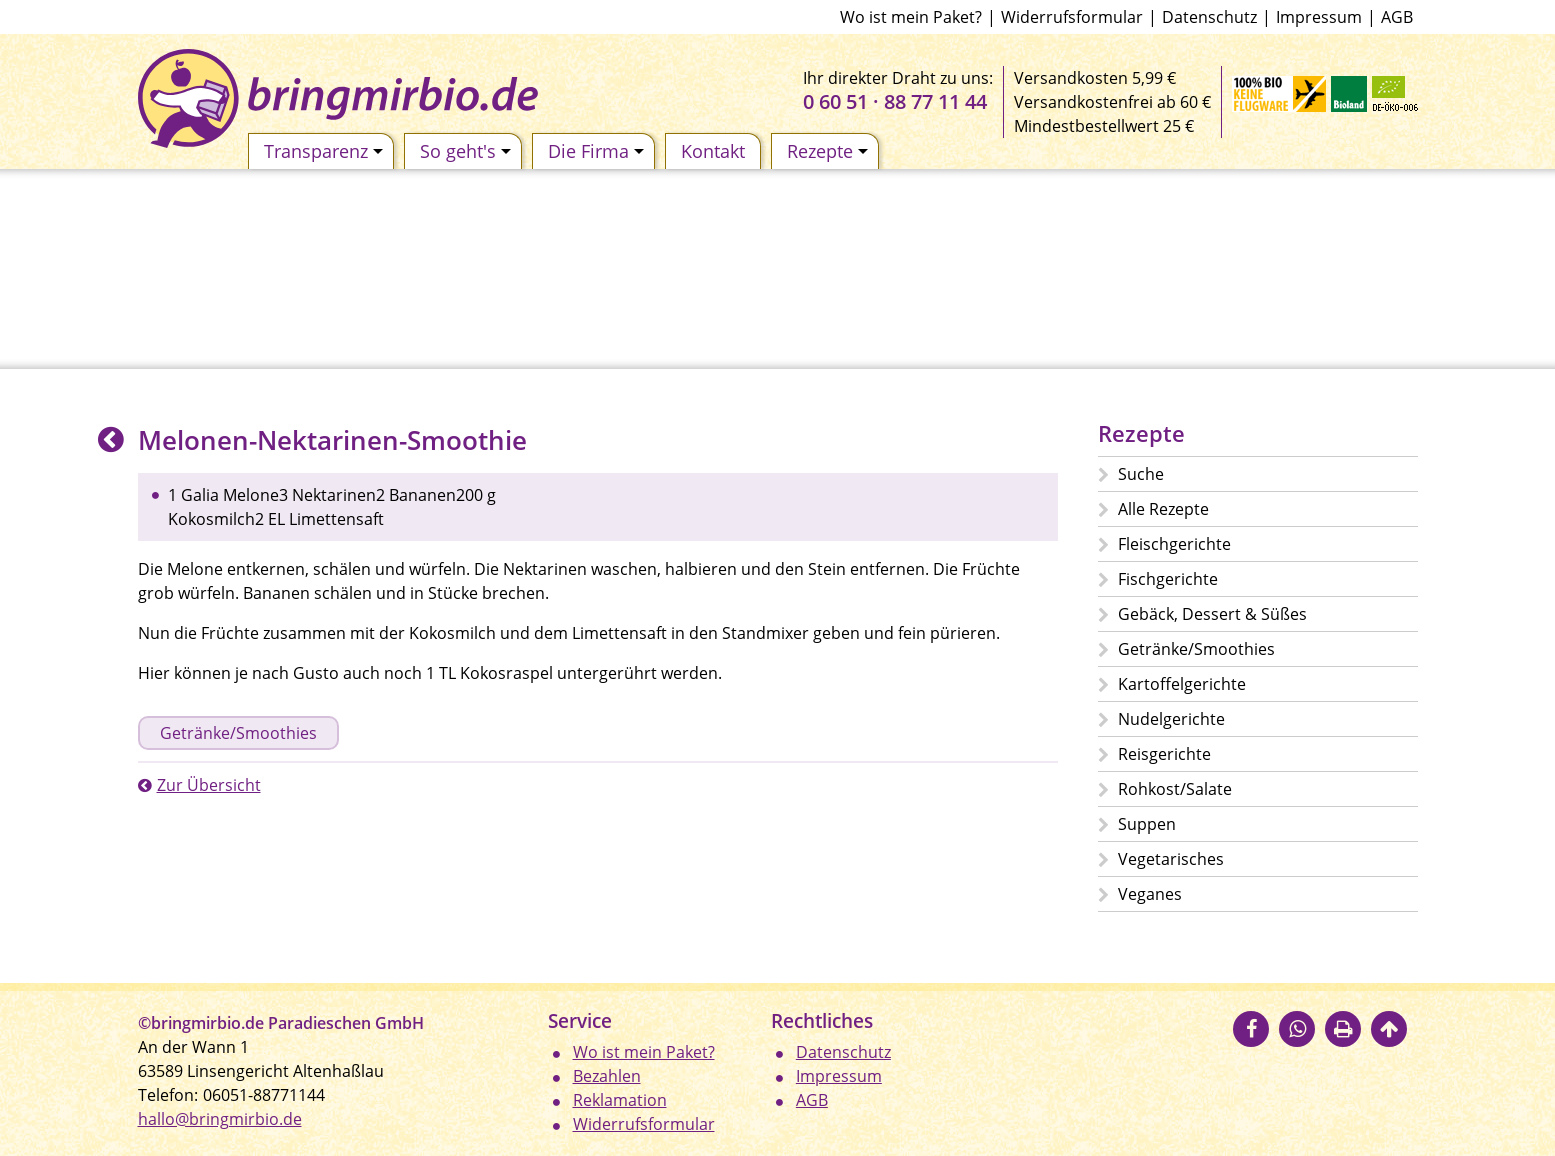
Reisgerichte (1164, 754)
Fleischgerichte (1174, 544)
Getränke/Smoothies (238, 733)
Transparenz (323, 151)
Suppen (1147, 824)
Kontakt (713, 151)
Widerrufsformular (1072, 17)
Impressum (1319, 17)
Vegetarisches (1171, 859)
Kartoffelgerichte (1182, 684)
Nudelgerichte (1171, 719)
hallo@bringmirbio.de (220, 1119)
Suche (1141, 474)
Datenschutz (1209, 17)
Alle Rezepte (1163, 509)
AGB (1397, 17)
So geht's (465, 151)
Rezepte (827, 151)
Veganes (1150, 894)
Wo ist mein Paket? (911, 17)
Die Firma (596, 151)
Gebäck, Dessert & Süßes (1212, 614)
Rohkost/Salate (1175, 789)
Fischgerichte (1168, 579)
